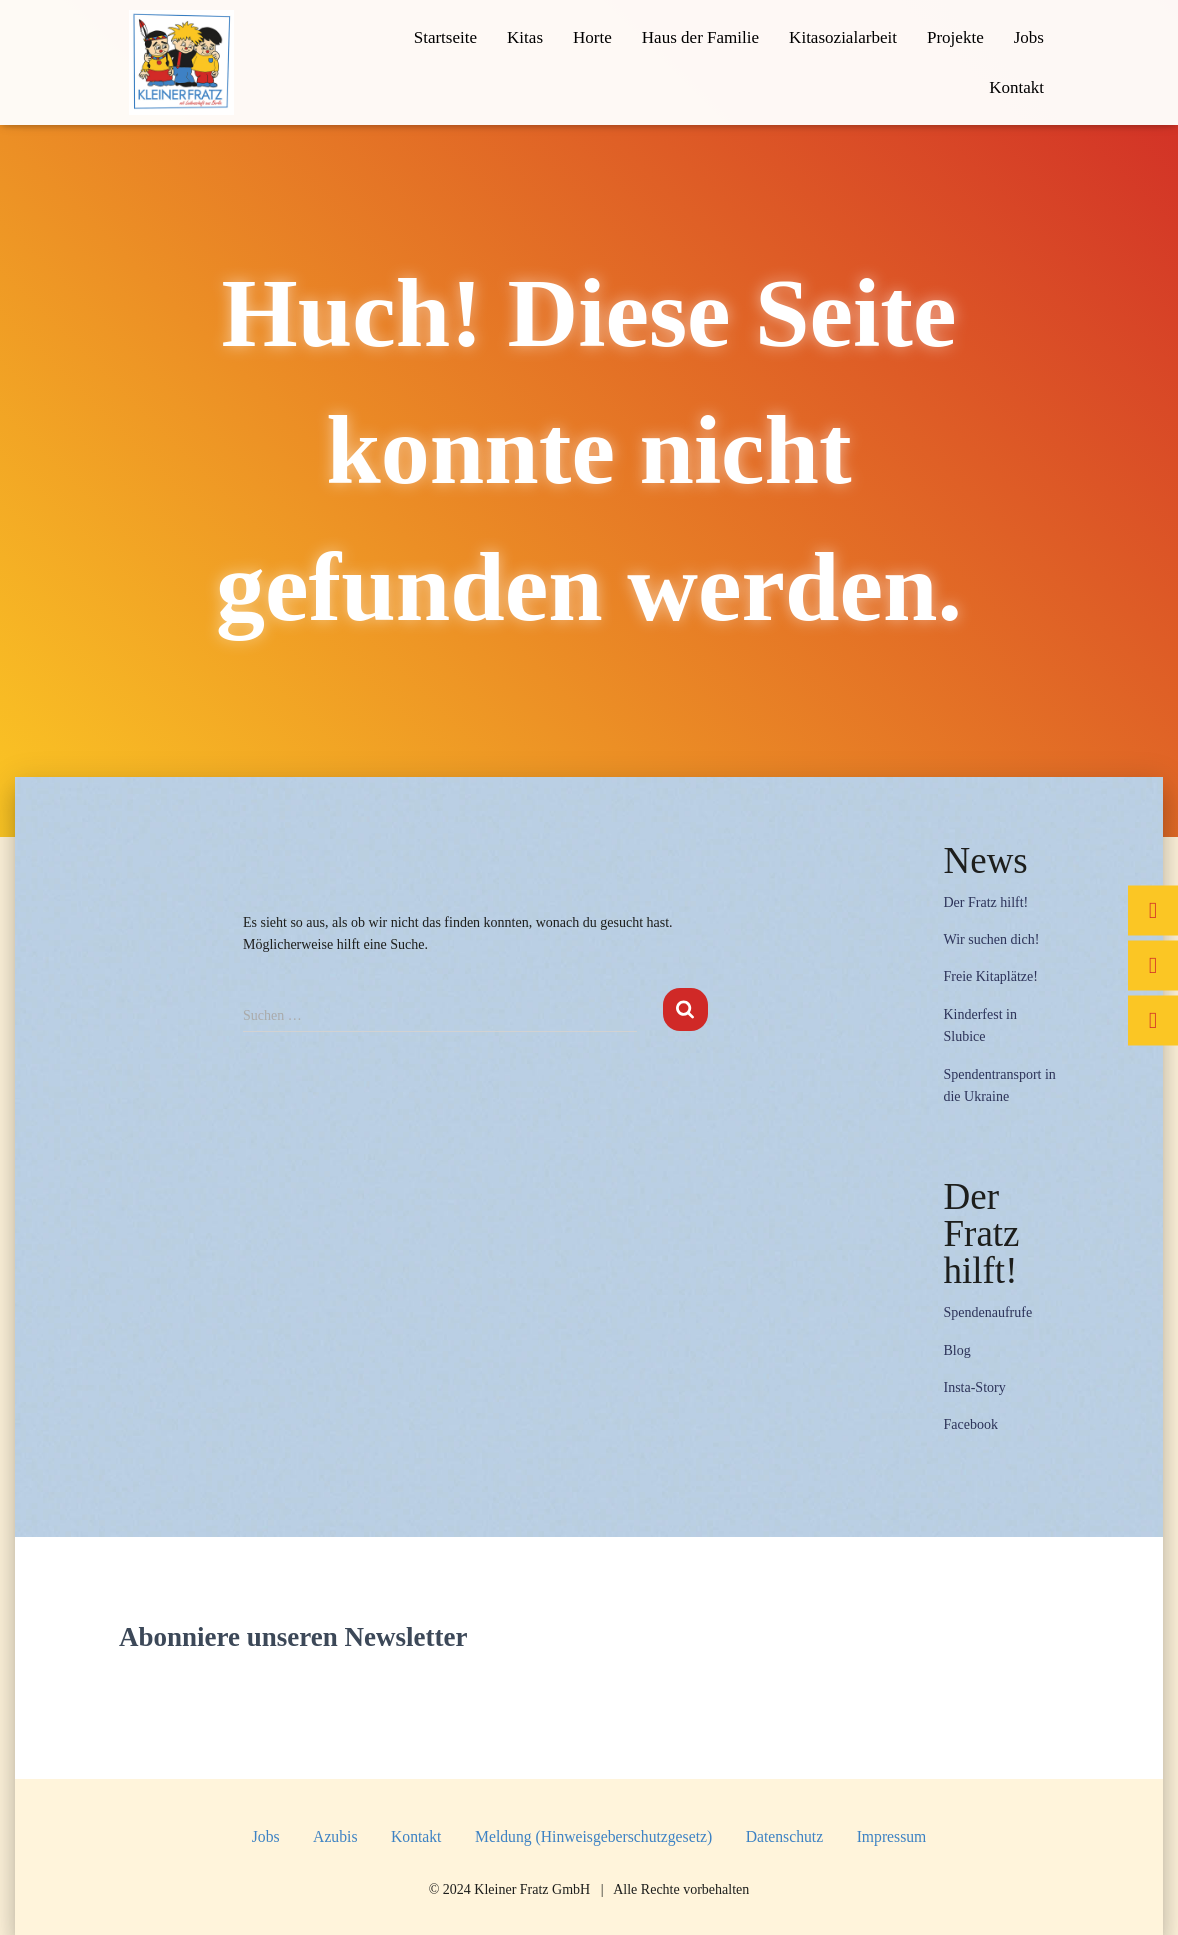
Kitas (525, 37)
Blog (956, 1350)
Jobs (1029, 37)
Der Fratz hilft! (985, 902)
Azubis (335, 1836)
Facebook (970, 1424)
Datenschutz (784, 1836)
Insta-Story (974, 1387)
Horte (592, 37)
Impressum (892, 1836)
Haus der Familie (700, 37)
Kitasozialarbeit (843, 37)
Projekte (955, 37)
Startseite (445, 37)
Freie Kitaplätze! (990, 976)
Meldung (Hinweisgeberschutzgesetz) (593, 1836)
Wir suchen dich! (991, 939)
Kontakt (1016, 87)
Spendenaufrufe (987, 1312)
